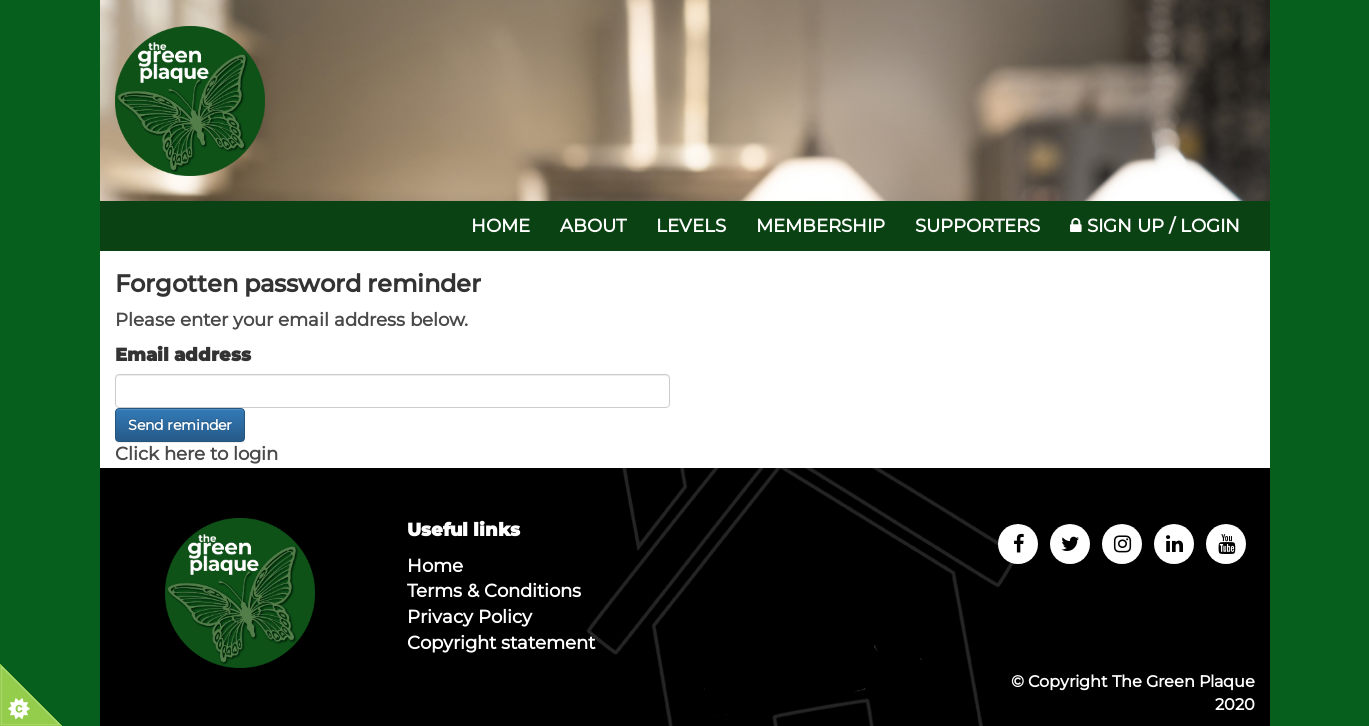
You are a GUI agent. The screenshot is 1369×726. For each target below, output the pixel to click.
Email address (183, 355)
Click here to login (196, 454)
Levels (691, 226)
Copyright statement (501, 643)
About (593, 226)
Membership (820, 226)
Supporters (977, 226)
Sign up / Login (1155, 226)
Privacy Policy (469, 617)
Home (500, 226)
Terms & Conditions (494, 591)
